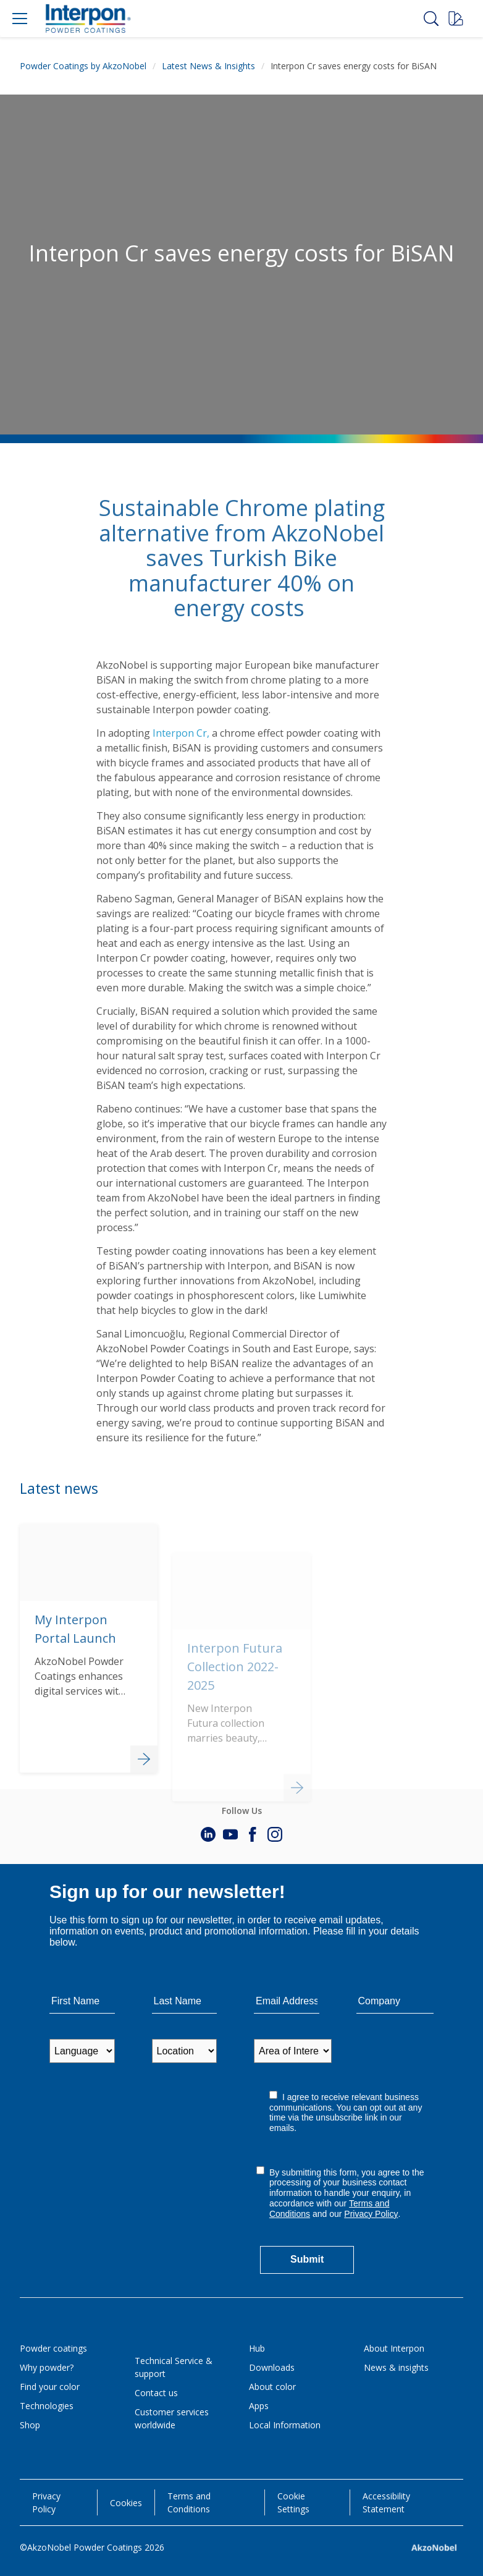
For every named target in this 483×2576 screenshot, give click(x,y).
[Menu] (19, 18)
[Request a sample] (455, 18)
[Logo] (87, 18)
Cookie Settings (293, 2502)
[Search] (431, 18)
